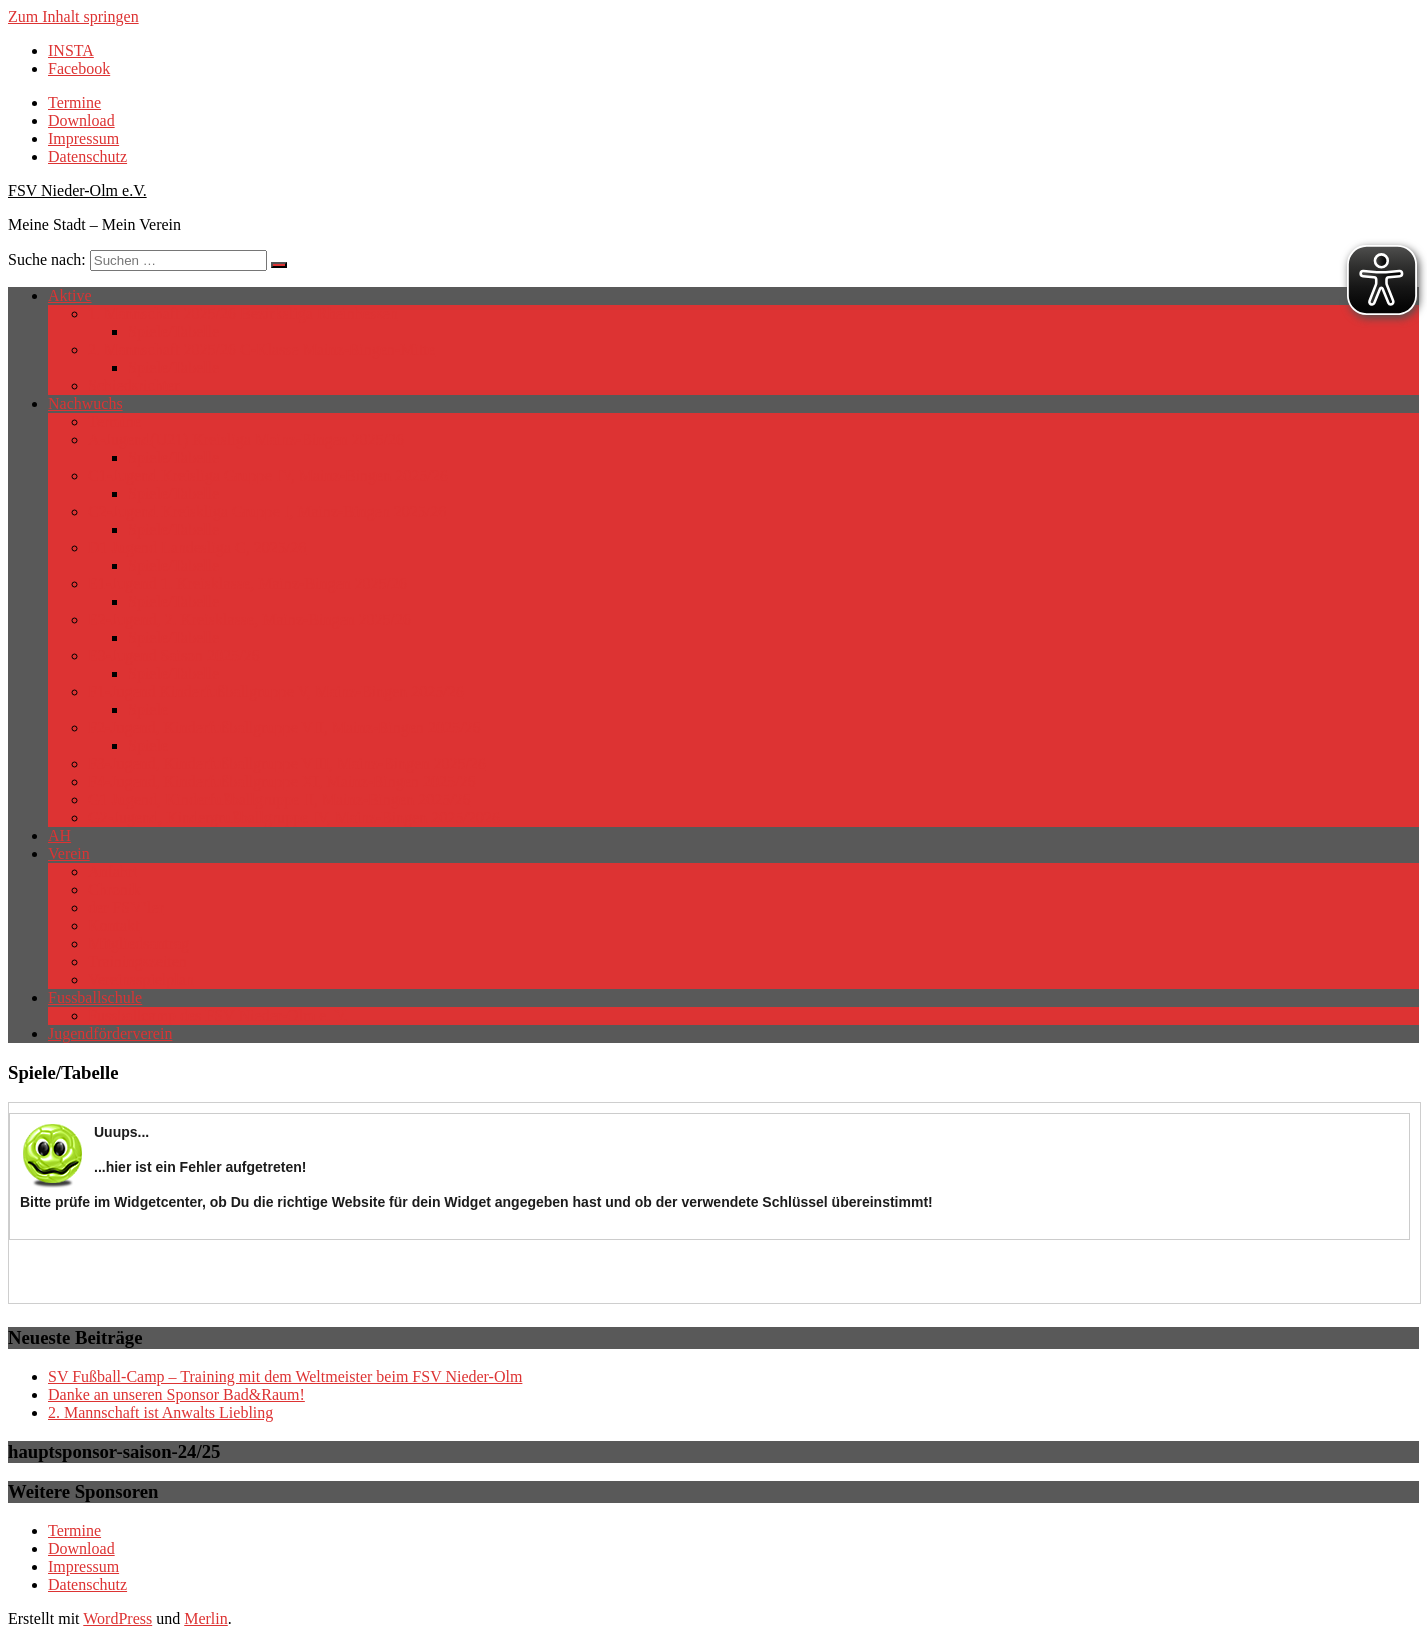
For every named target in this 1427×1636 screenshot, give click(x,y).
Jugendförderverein (110, 1033)
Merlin (206, 1618)
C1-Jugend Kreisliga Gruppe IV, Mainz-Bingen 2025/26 (268, 475)
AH (59, 835)
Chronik (114, 889)
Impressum (83, 138)
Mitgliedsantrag (138, 943)
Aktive (70, 295)
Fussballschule (95, 997)
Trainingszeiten (137, 961)
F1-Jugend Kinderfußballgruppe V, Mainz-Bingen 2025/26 (276, 691)
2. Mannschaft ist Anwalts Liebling (160, 1412)
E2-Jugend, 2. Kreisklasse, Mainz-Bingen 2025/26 (249, 619)
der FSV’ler (126, 907)
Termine (74, 102)
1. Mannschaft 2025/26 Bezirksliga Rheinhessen (243, 313)
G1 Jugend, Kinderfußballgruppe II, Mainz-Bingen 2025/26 (279, 799)
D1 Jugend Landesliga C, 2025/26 (197, 547)
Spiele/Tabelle (173, 331)
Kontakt (114, 925)
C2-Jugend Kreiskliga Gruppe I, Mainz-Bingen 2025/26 (267, 511)
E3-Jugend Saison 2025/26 (174, 655)
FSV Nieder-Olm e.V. (77, 190)
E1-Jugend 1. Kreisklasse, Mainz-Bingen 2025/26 (247, 583)
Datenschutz (87, 156)
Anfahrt (113, 871)
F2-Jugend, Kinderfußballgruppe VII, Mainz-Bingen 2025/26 (284, 727)
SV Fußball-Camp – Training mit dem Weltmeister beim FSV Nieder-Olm (285, 1376)
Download (81, 120)
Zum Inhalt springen (73, 16)
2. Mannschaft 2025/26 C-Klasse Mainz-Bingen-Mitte (261, 349)
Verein (69, 853)
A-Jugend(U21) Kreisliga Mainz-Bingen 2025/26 (246, 439)
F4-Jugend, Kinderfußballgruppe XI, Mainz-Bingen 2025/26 (281, 781)
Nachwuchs (85, 403)
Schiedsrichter (134, 385)
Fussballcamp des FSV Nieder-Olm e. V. (218, 1015)
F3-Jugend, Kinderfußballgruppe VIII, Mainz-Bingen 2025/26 (287, 763)
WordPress (117, 1618)
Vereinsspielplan (141, 979)
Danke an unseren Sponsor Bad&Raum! (176, 1394)
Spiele (148, 709)
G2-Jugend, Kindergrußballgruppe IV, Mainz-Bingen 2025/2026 (294, 817)
